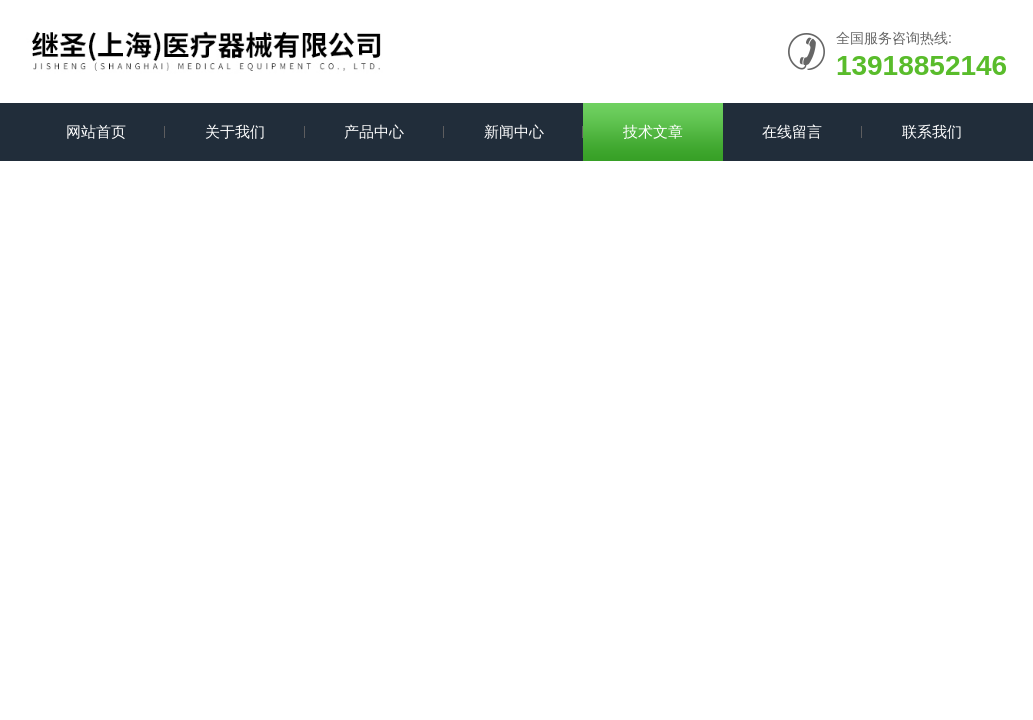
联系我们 (932, 131)
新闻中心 (514, 131)
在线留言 (792, 131)
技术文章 (653, 131)
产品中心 (374, 131)
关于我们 (235, 131)
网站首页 (96, 131)
